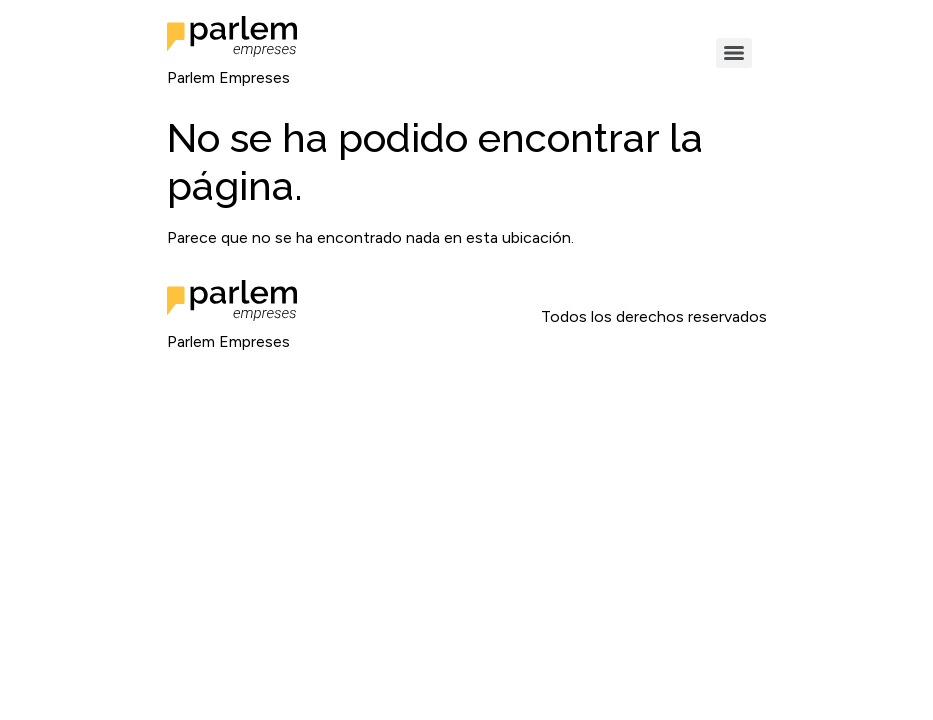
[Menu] (734, 53)
